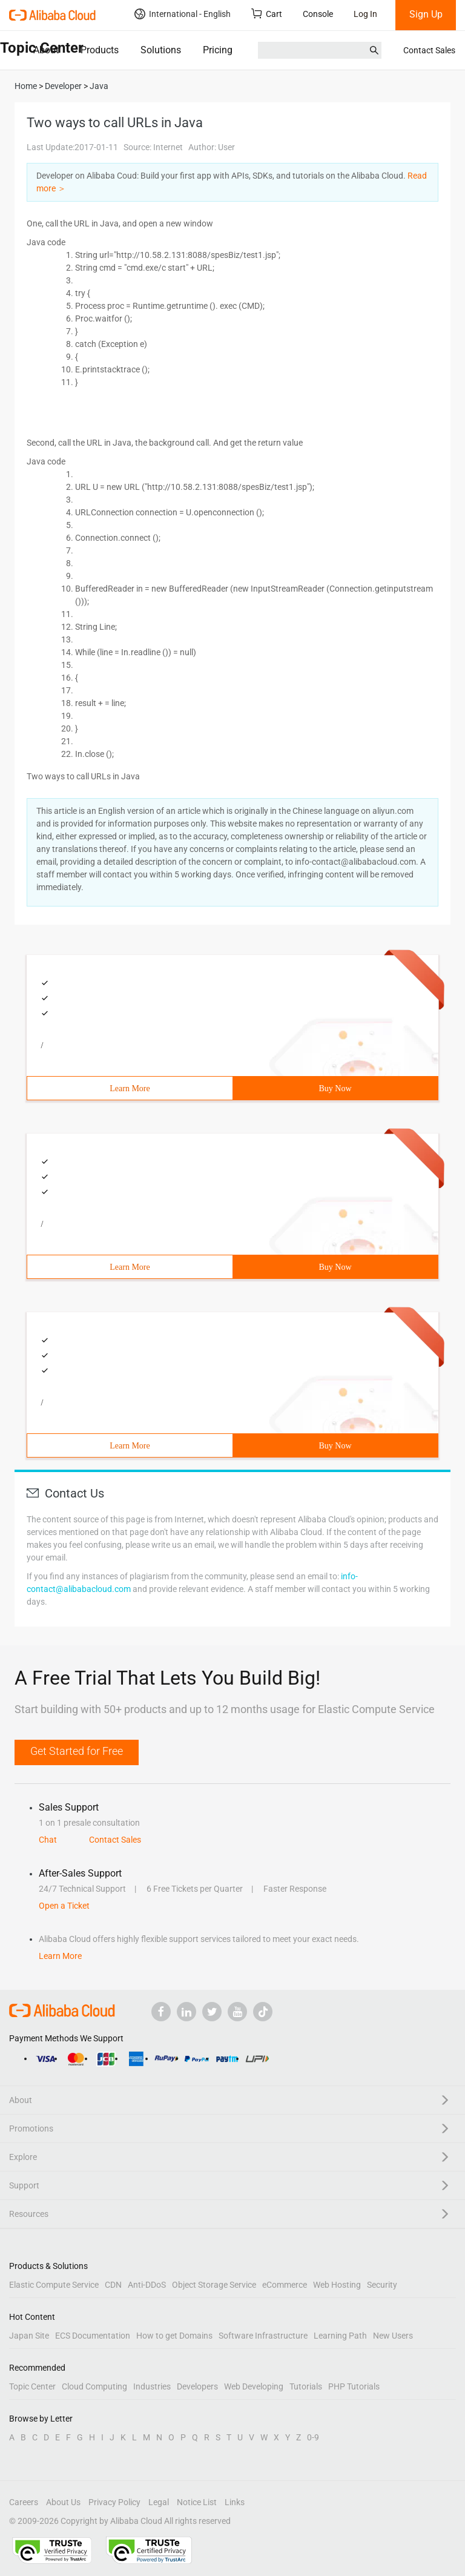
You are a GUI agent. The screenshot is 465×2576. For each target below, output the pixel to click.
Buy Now (334, 1088)
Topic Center (32, 2386)
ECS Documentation (92, 2335)
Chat (48, 1839)
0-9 (313, 2437)
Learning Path (340, 2335)
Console (318, 14)
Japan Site (29, 2335)
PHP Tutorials (354, 2386)
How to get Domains (174, 2335)
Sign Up (426, 14)
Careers (23, 2502)
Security (382, 2285)
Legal (158, 2502)
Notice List (197, 2502)
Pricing (217, 50)
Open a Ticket (64, 1906)
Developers (197, 2386)
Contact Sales (429, 50)
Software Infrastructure (263, 2335)
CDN (113, 2285)
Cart (266, 13)
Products (100, 50)
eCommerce (284, 2285)
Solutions (160, 50)
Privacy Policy (114, 2502)
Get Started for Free (76, 1751)
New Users (393, 2335)
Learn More (130, 1088)
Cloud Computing (94, 2386)
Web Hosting (337, 2285)
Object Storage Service (214, 2285)
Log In (365, 14)
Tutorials (305, 2386)
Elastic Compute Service (54, 2285)
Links (235, 2502)
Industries (152, 2386)
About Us (63, 2502)
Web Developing (253, 2386)
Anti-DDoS (147, 2285)
